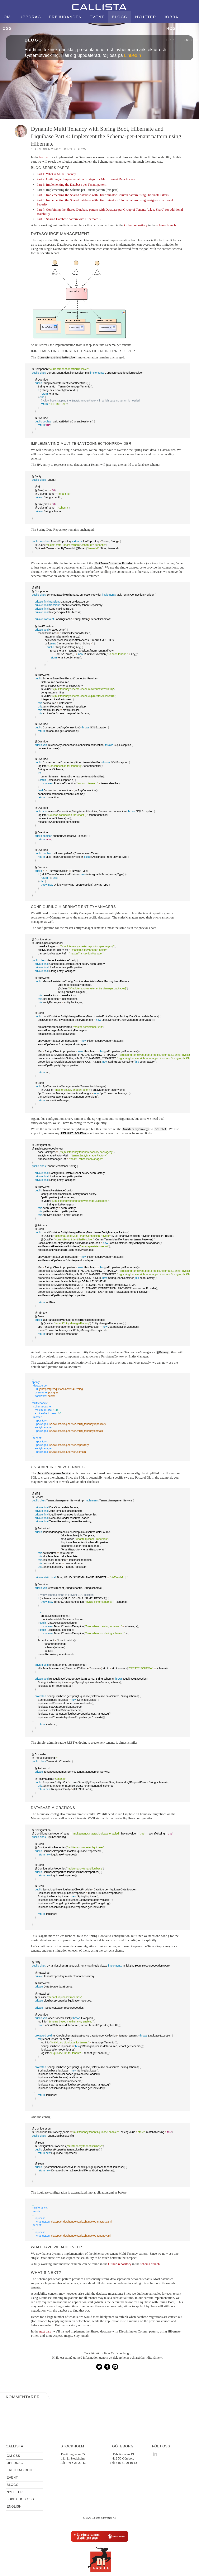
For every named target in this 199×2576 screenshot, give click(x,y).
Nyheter (15, 2476)
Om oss (13, 2440)
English (14, 2491)
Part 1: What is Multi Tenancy (56, 158)
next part (45, 2316)
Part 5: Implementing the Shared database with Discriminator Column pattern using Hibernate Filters (102, 179)
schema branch (166, 210)
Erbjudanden (19, 2454)
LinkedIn (132, 39)
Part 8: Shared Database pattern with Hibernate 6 (69, 203)
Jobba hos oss (20, 2483)
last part (44, 142)
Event (12, 2462)
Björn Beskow (73, 133)
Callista (14, 2431)
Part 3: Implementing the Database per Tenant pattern (71, 169)
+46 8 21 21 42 (76, 2447)
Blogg (13, 2469)
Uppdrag (15, 2447)
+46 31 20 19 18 (126, 2447)
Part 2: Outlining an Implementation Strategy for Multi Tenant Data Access (86, 164)
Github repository (135, 210)
